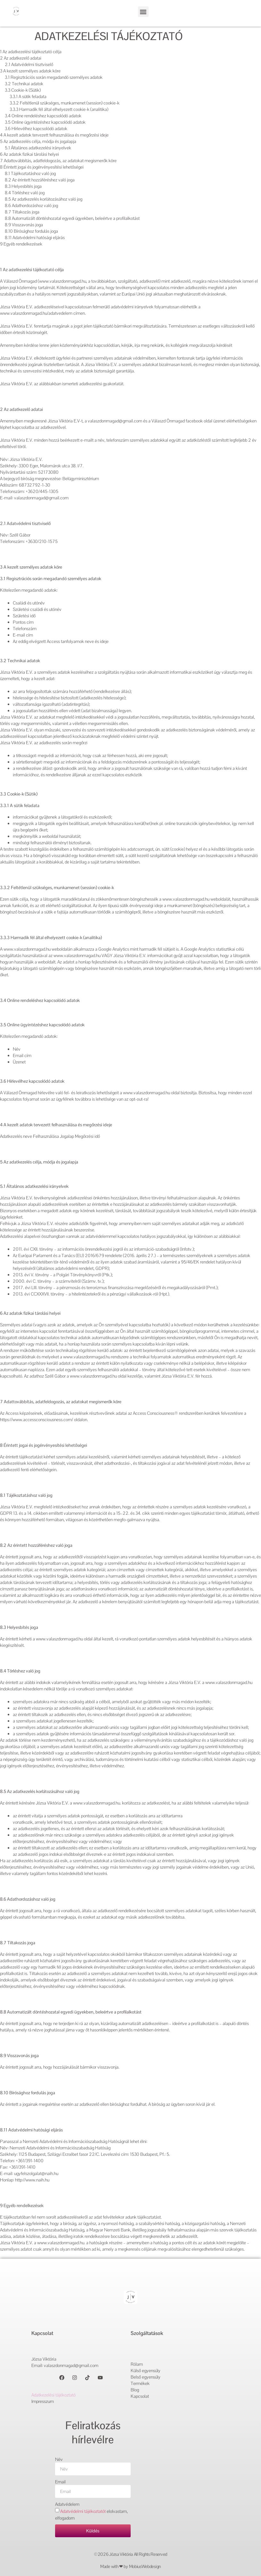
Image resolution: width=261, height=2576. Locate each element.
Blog (135, 2390)
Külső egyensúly (145, 2370)
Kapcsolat (140, 2396)
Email (60, 2482)
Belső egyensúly (145, 2377)
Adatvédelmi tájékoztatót (83, 2511)
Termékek (140, 2383)
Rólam (137, 2364)
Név (59, 2459)
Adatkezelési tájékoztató (53, 2395)
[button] (143, 11)
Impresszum (42, 2401)
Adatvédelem (67, 2504)
